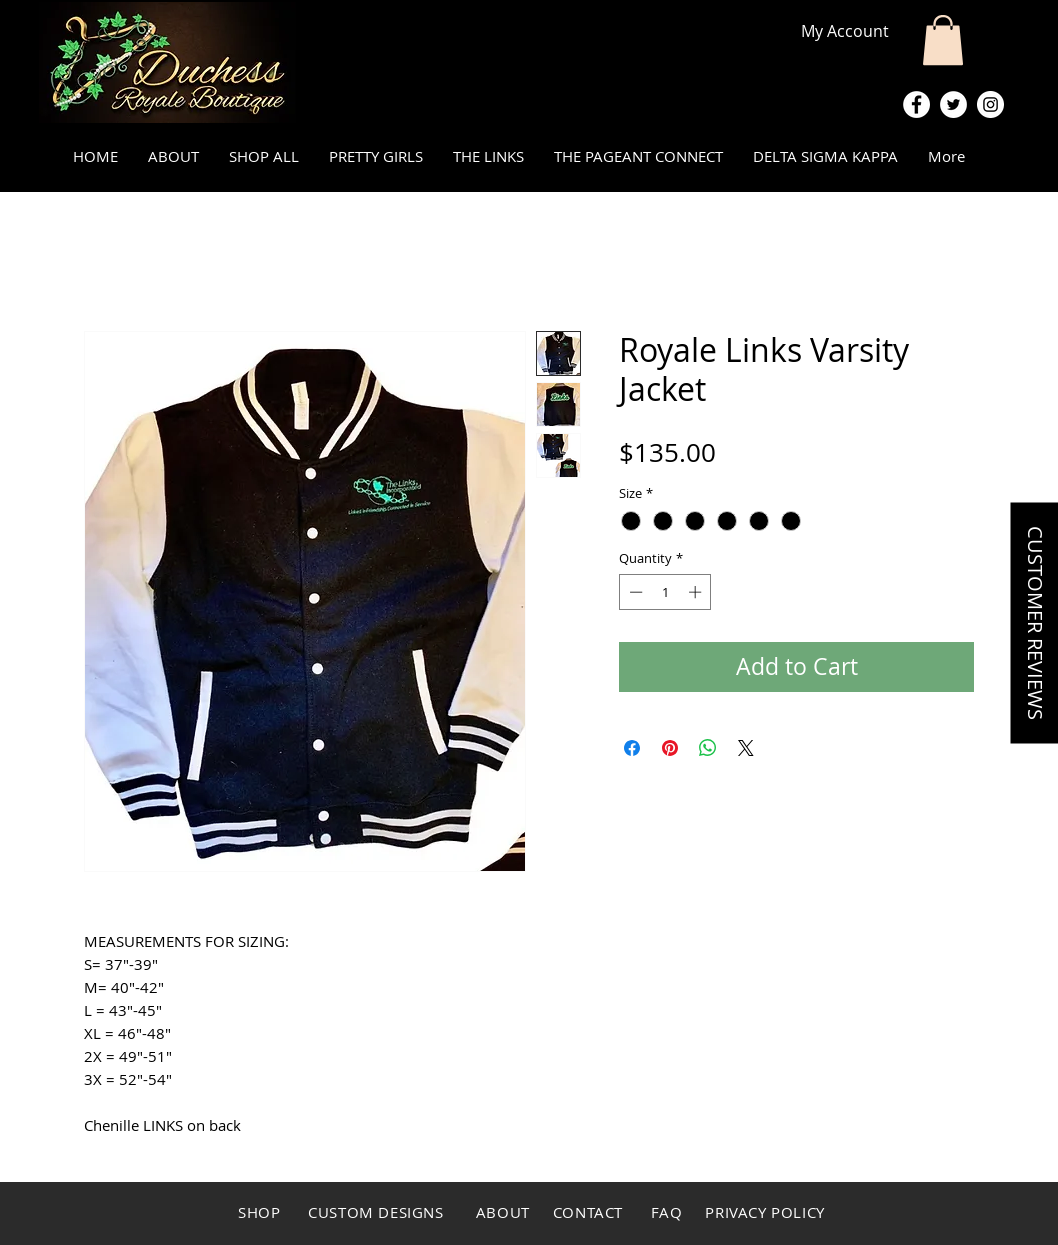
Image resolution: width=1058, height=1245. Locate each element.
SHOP (259, 1212)
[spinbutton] (665, 592)
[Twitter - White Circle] (953, 104)
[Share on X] (746, 748)
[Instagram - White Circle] (990, 104)
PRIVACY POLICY (764, 1212)
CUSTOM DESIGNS (378, 1212)
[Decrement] (634, 592)
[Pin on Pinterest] (670, 748)
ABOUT (503, 1212)
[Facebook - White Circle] (916, 104)
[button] (943, 40)
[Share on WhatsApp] (708, 748)
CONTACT (585, 1212)
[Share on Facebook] (632, 748)
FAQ (669, 1212)
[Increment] (697, 592)
